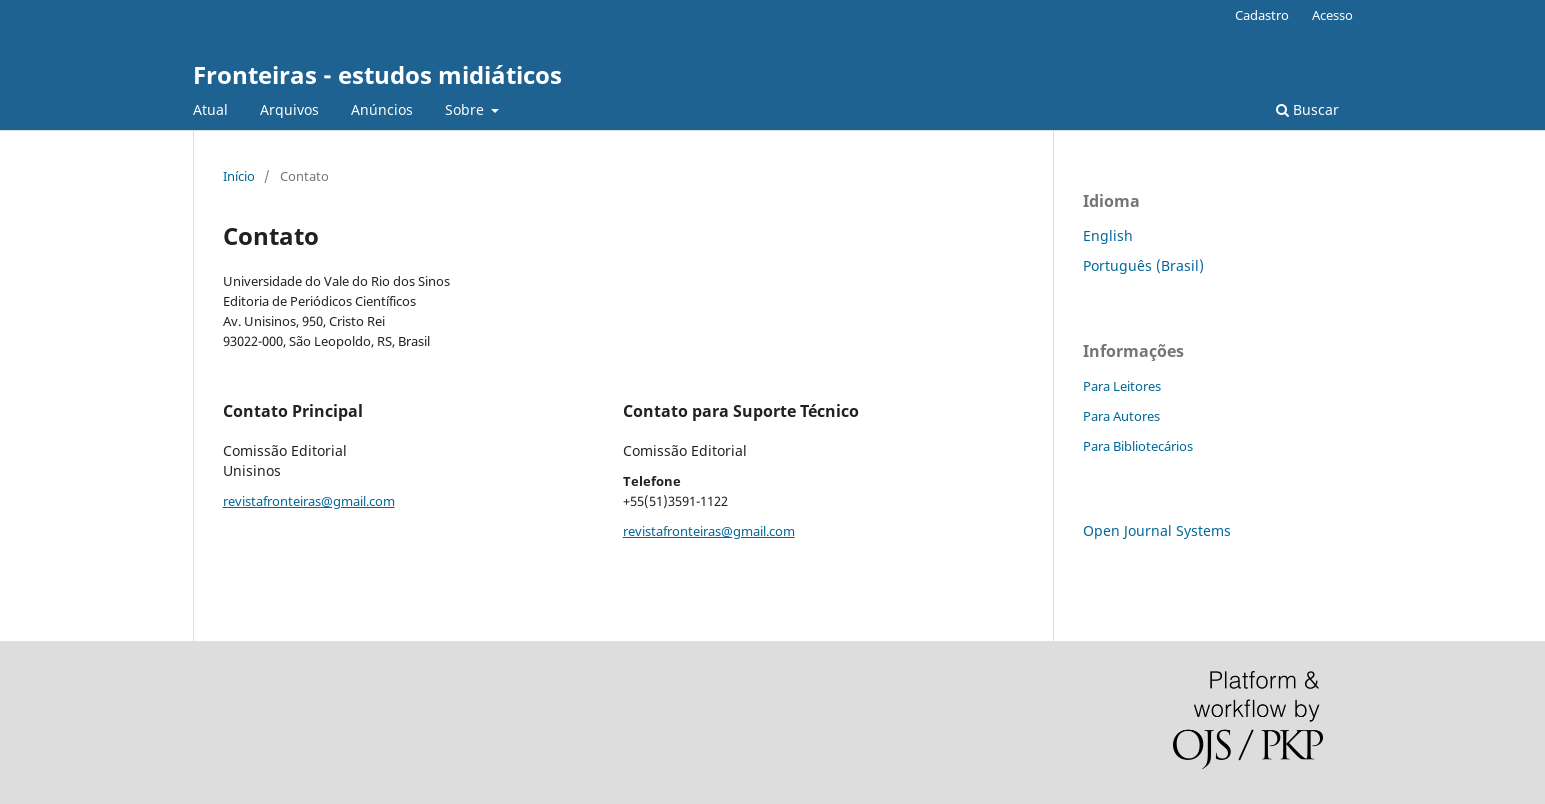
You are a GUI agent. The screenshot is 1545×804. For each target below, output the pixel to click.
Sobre (466, 109)
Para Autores (1121, 416)
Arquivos (289, 109)
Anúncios (382, 109)
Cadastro (1262, 15)
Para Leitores (1122, 386)
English (1108, 235)
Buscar (1307, 109)
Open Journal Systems (1157, 530)
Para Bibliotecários (1138, 446)
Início (239, 176)
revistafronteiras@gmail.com (309, 501)
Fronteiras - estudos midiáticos (377, 74)
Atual (210, 109)
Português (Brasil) (1143, 265)
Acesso (1332, 15)
